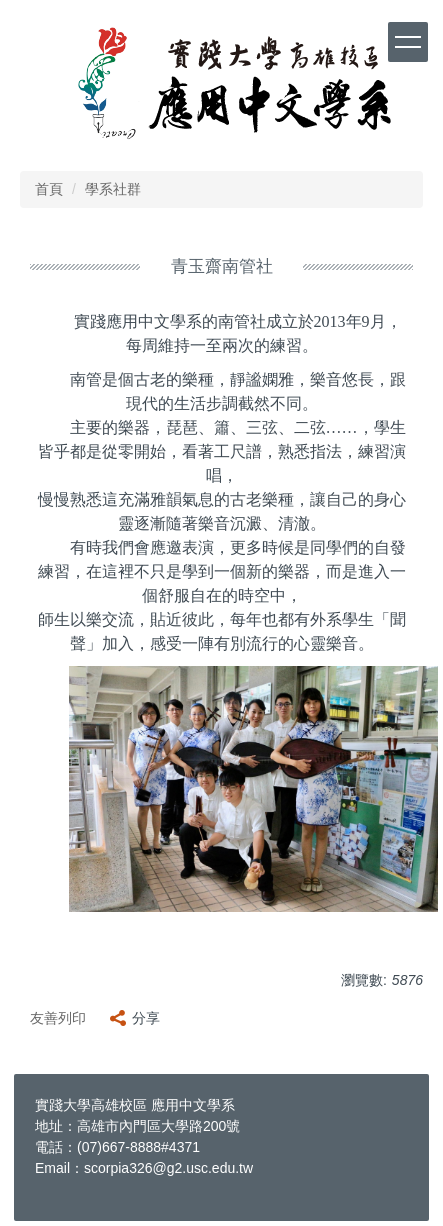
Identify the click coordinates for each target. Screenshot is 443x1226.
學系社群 (113, 189)
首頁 (49, 189)
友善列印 (58, 1018)
